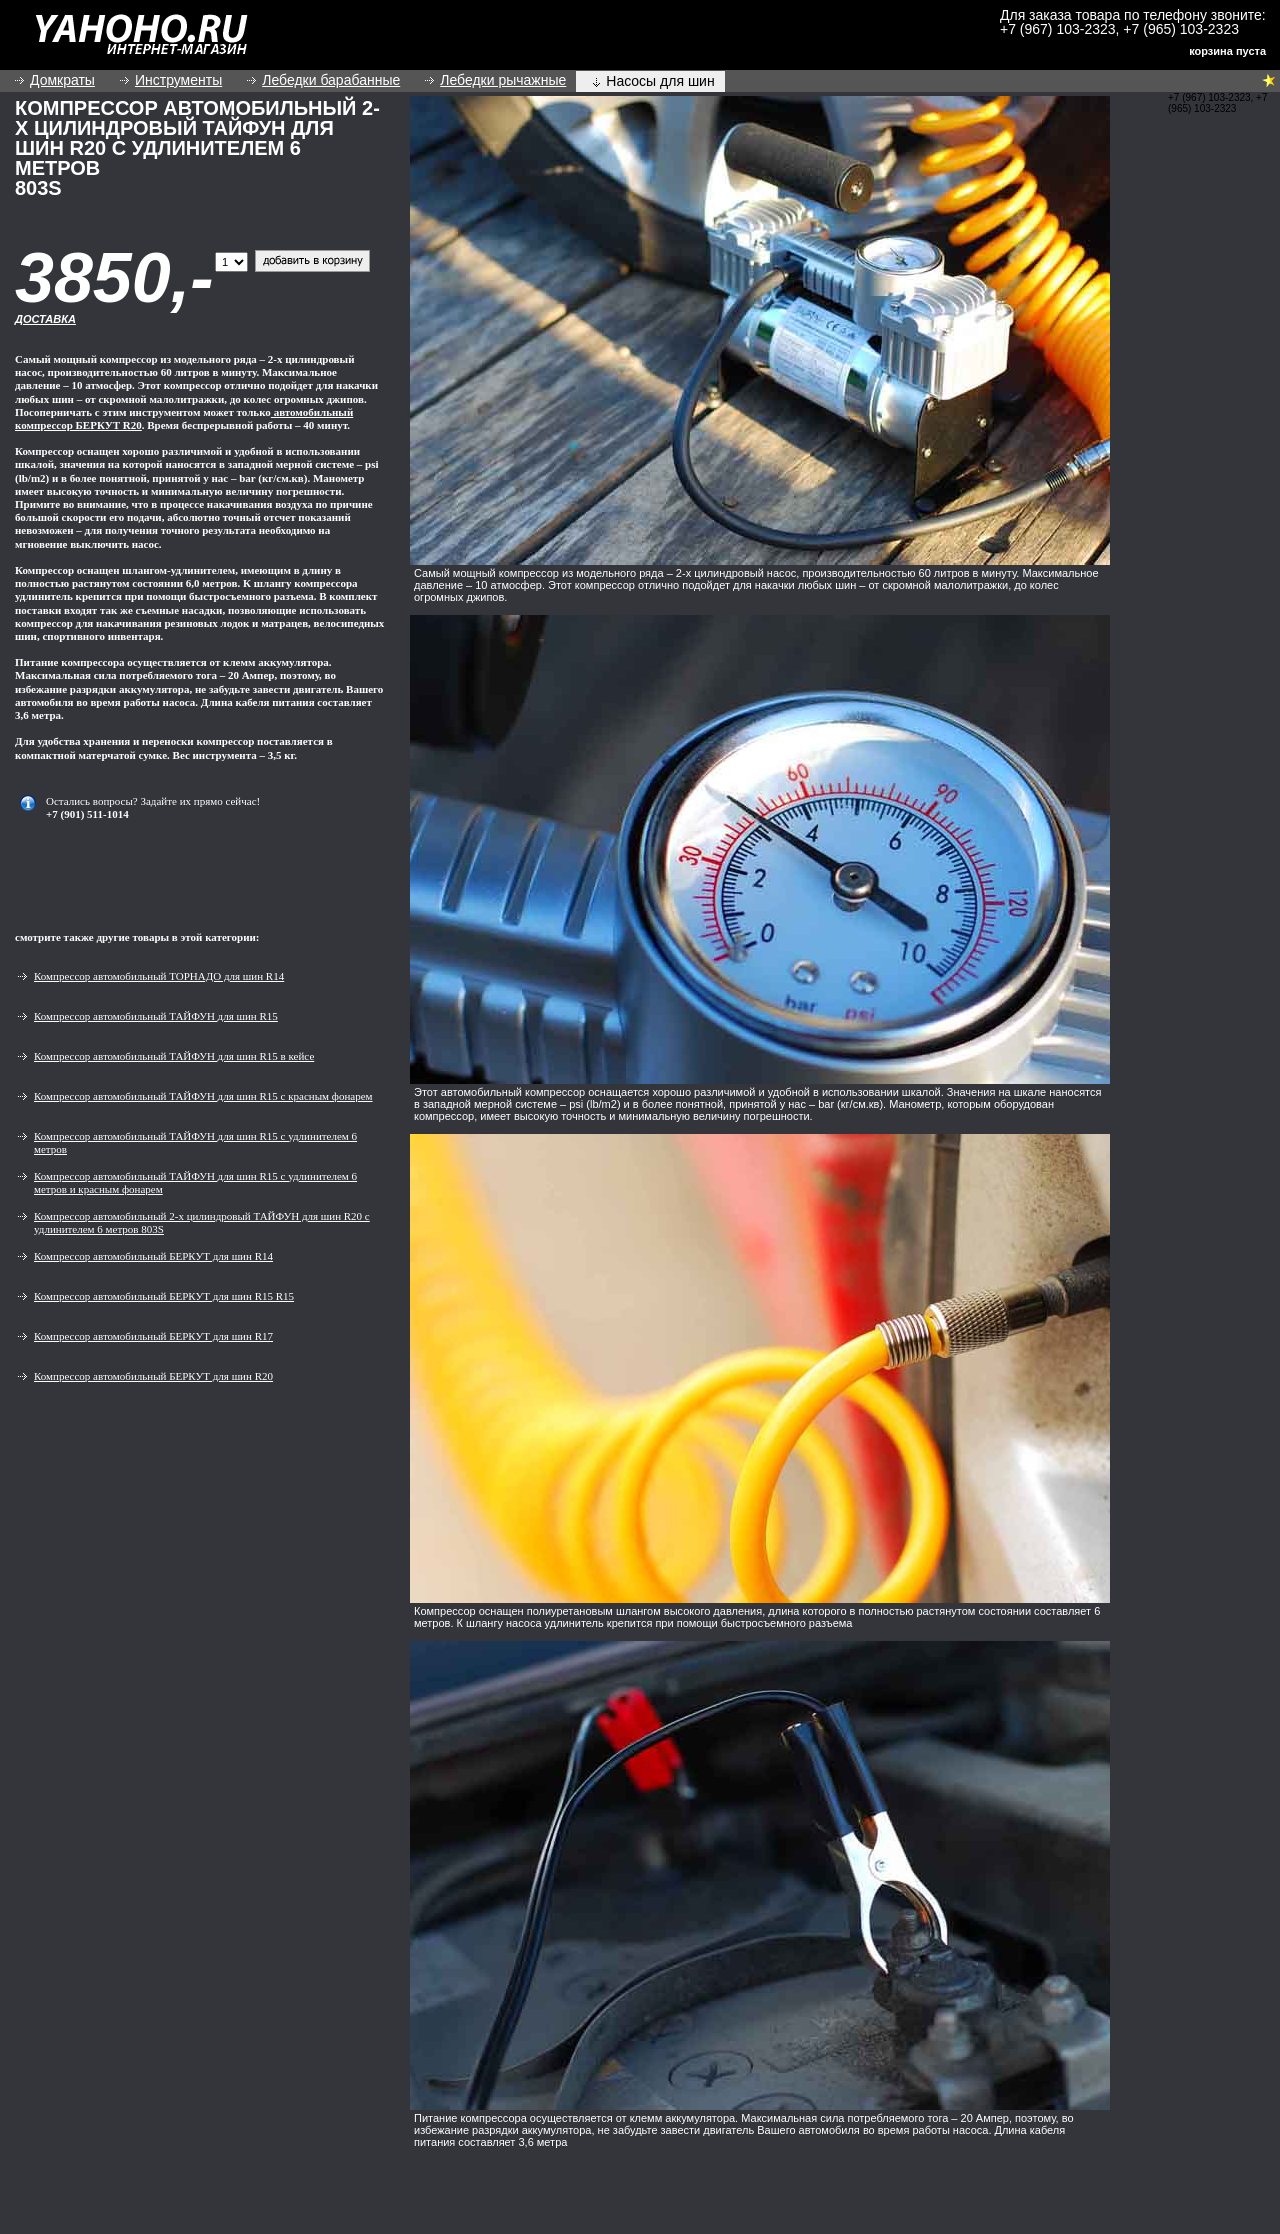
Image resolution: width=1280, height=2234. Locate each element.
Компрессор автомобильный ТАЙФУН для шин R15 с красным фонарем (203, 1096)
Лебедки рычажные (503, 80)
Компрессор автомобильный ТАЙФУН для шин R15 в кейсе (174, 1056)
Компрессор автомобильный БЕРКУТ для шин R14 (153, 1256)
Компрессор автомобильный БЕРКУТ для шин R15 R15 (164, 1296)
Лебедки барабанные (331, 80)
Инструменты (178, 80)
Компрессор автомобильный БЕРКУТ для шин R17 (153, 1336)
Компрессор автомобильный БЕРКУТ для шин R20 (153, 1376)
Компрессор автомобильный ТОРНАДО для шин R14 (159, 976)
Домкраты (62, 80)
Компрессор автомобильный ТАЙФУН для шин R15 (156, 1016)
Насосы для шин (660, 81)
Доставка (45, 319)
